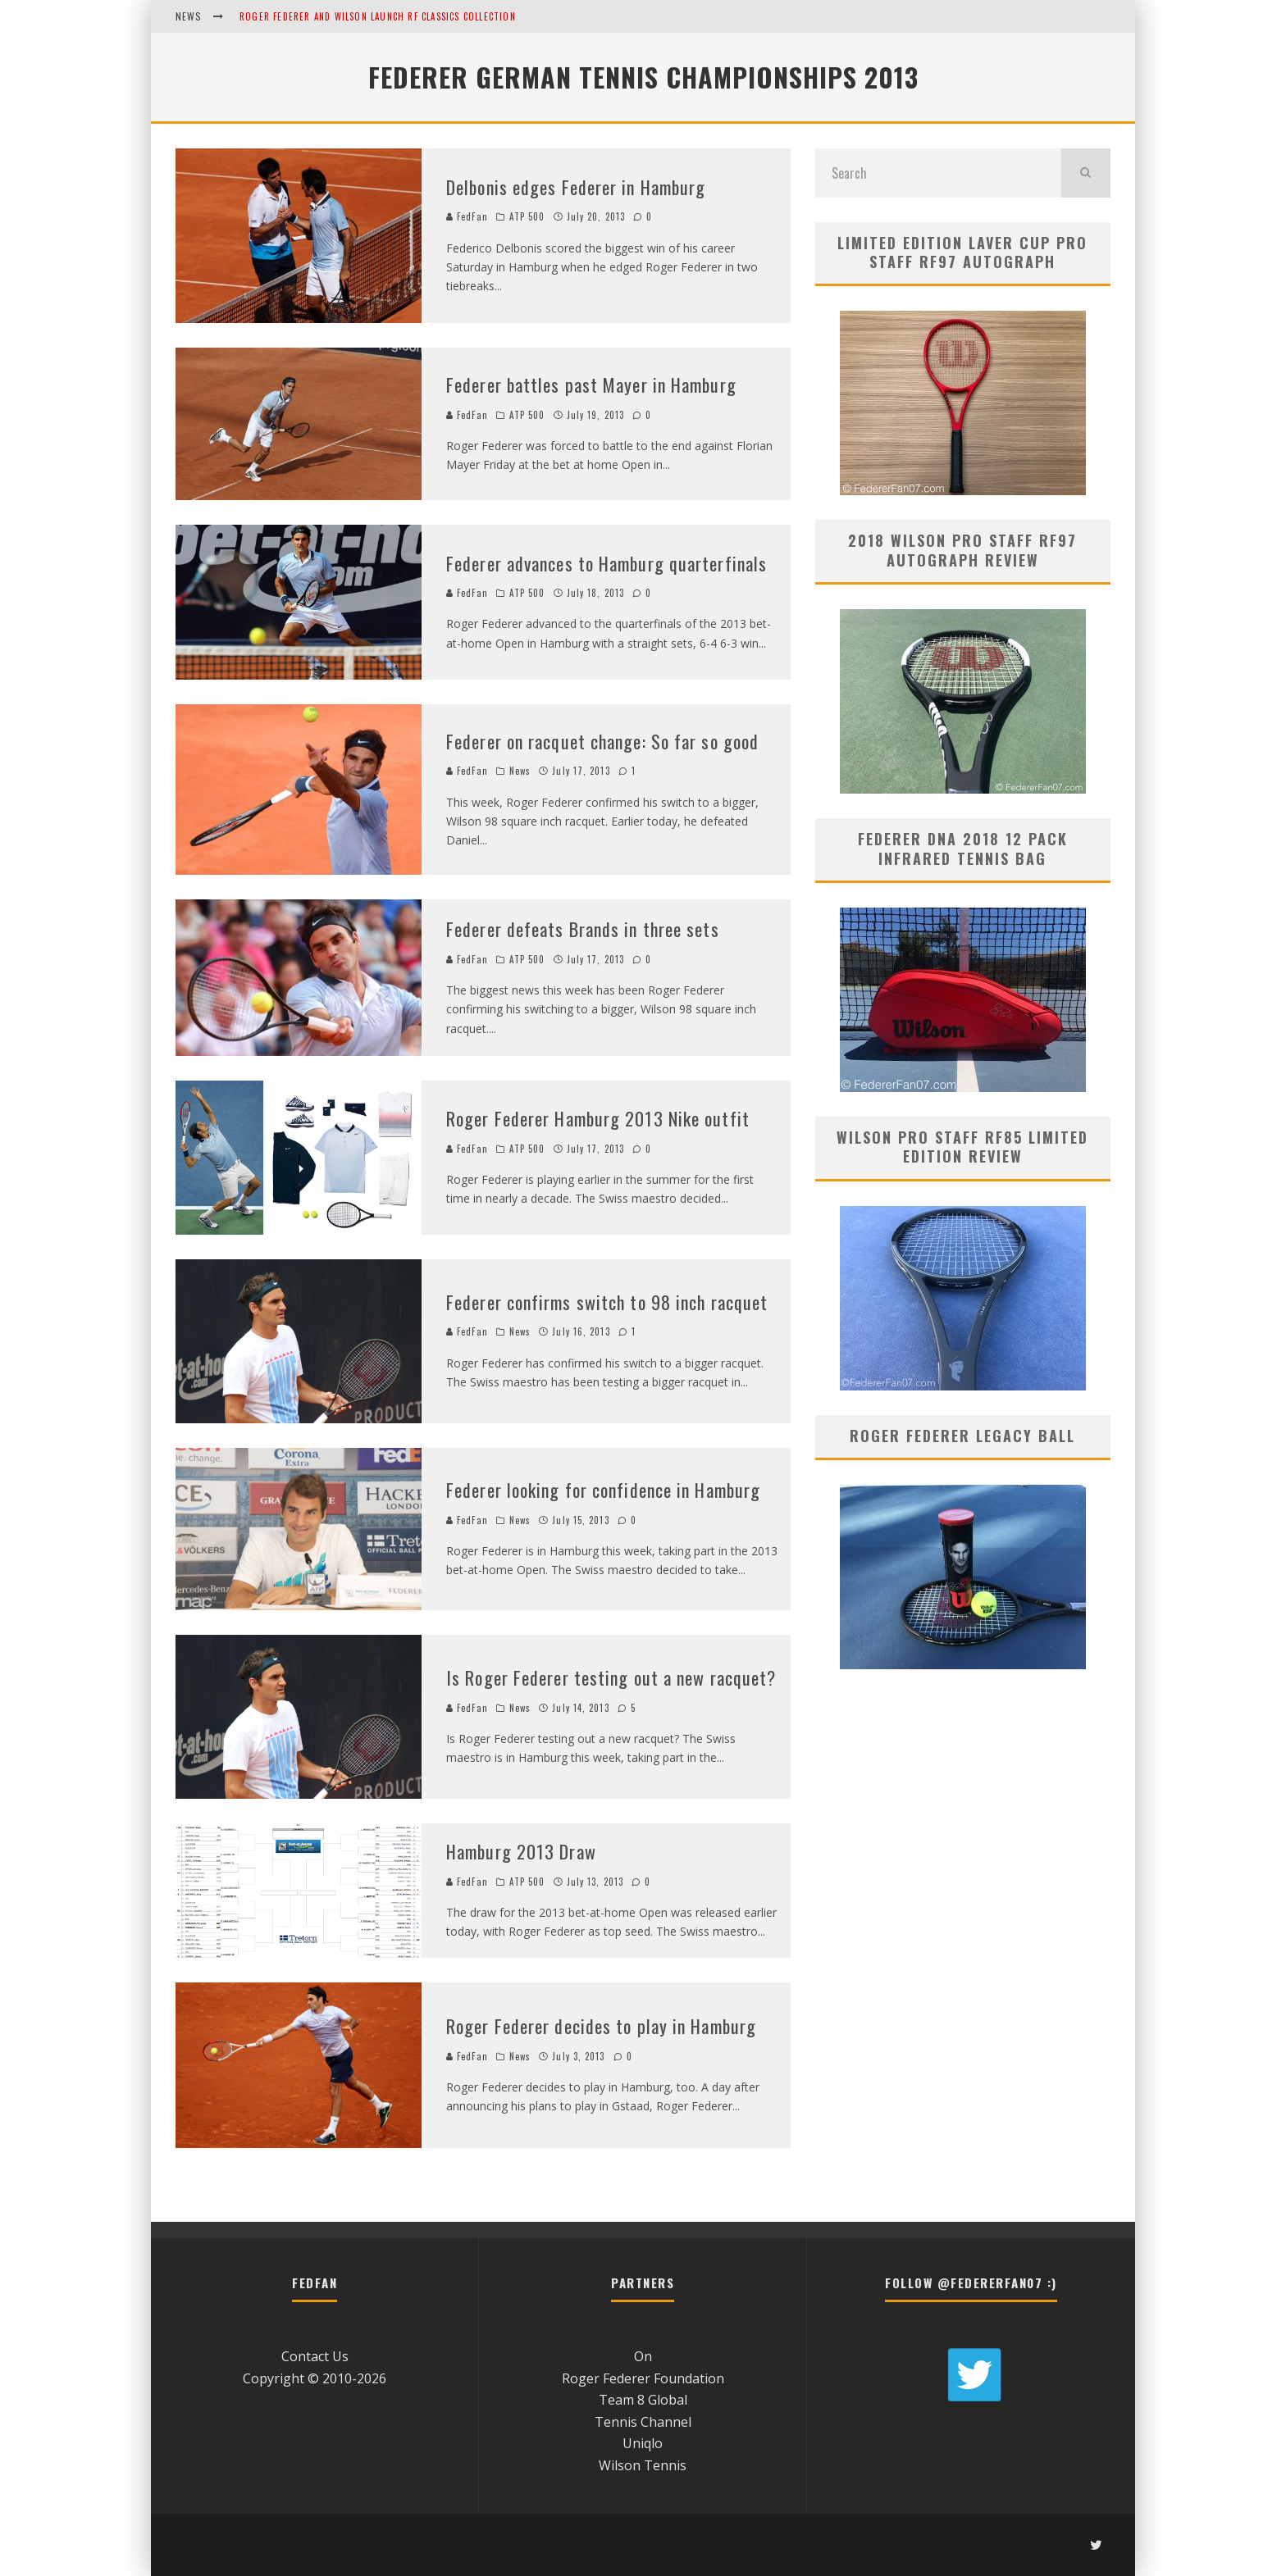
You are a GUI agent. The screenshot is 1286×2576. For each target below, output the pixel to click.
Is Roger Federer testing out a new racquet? (611, 1677)
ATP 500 (527, 216)
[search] (1085, 173)
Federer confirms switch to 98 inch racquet (607, 1302)
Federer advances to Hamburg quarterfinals (606, 563)
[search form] (938, 173)
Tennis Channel (643, 2422)
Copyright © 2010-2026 (314, 2378)
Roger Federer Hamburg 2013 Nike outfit (598, 1118)
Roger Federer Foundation (643, 2378)
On (643, 2356)
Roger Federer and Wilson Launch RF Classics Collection (377, 16)
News (520, 770)
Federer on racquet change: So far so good (602, 741)
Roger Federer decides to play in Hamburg (601, 2026)
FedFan (467, 216)
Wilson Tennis (642, 2465)
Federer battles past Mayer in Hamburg (591, 384)
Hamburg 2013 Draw (521, 1851)
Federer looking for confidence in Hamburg (603, 1490)
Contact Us (315, 2356)
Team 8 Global (643, 2400)
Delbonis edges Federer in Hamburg (575, 187)
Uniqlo (642, 2443)
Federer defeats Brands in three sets (582, 929)
